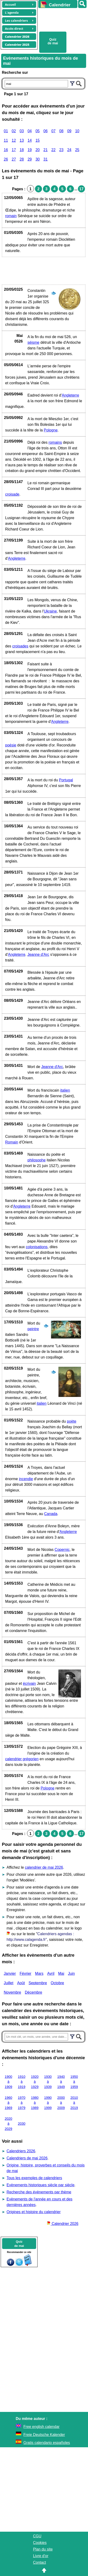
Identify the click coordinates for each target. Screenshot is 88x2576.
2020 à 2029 (8, 2124)
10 (77, 131)
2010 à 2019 (74, 2103)
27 (14, 159)
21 (45, 150)
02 (14, 131)
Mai (61, 1973)
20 (37, 150)
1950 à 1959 (74, 2082)
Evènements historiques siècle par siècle (40, 2185)
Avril (50, 1973)
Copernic (62, 1550)
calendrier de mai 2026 (44, 1867)
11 (6, 140)
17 (14, 150)
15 (37, 140)
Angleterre (70, 395)
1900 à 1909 (8, 2082)
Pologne (51, 430)
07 (53, 131)
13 (22, 140)
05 (37, 131)
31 (45, 159)
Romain (11, 1142)
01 (6, 131)
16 (6, 150)
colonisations (37, 1247)
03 (22, 131)
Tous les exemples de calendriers (34, 2178)
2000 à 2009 (61, 2103)
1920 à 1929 (34, 2082)
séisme (33, 342)
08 (61, 131)
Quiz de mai (53, 41)
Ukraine (50, 611)
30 (37, 159)
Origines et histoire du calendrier (34, 2212)
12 (14, 140)
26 (6, 159)
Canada (50, 1514)
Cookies (40, 2543)
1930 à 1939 (48, 2082)
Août (21, 1983)
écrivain (29, 1683)
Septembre (38, 1983)
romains (55, 442)
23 (61, 150)
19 (29, 150)
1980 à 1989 (34, 2103)
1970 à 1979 (21, 2103)
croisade (12, 494)
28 (22, 159)
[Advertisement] (61, 19)
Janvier (10, 1973)
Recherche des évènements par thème (39, 2192)
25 (77, 150)
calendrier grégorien (21, 1759)
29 (29, 159)
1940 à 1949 (61, 2082)
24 (69, 150)
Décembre (33, 1992)
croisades (20, 646)
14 (29, 140)
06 (45, 131)
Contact (39, 2562)
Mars (39, 1973)
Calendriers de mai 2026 (27, 2158)
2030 (21, 2123)
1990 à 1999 (48, 2103)
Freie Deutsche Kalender (44, 2435)
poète (71, 1421)
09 (69, 131)
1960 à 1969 (8, 2103)
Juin (71, 1973)
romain (11, 216)
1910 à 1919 (21, 2082)
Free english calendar (41, 2427)
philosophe (36, 1160)
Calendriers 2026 (21, 2151)
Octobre (57, 1983)
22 (53, 150)
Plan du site (43, 2549)
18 (22, 150)
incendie (26, 1479)
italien (65, 1090)
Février (25, 1973)
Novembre (12, 1992)
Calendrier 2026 (62, 2224)
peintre (33, 1329)
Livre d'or (40, 2556)
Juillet (8, 1983)
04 (29, 131)
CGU (37, 2536)
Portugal (66, 780)
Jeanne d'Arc (38, 955)
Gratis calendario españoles (46, 2443)
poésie (10, 745)
